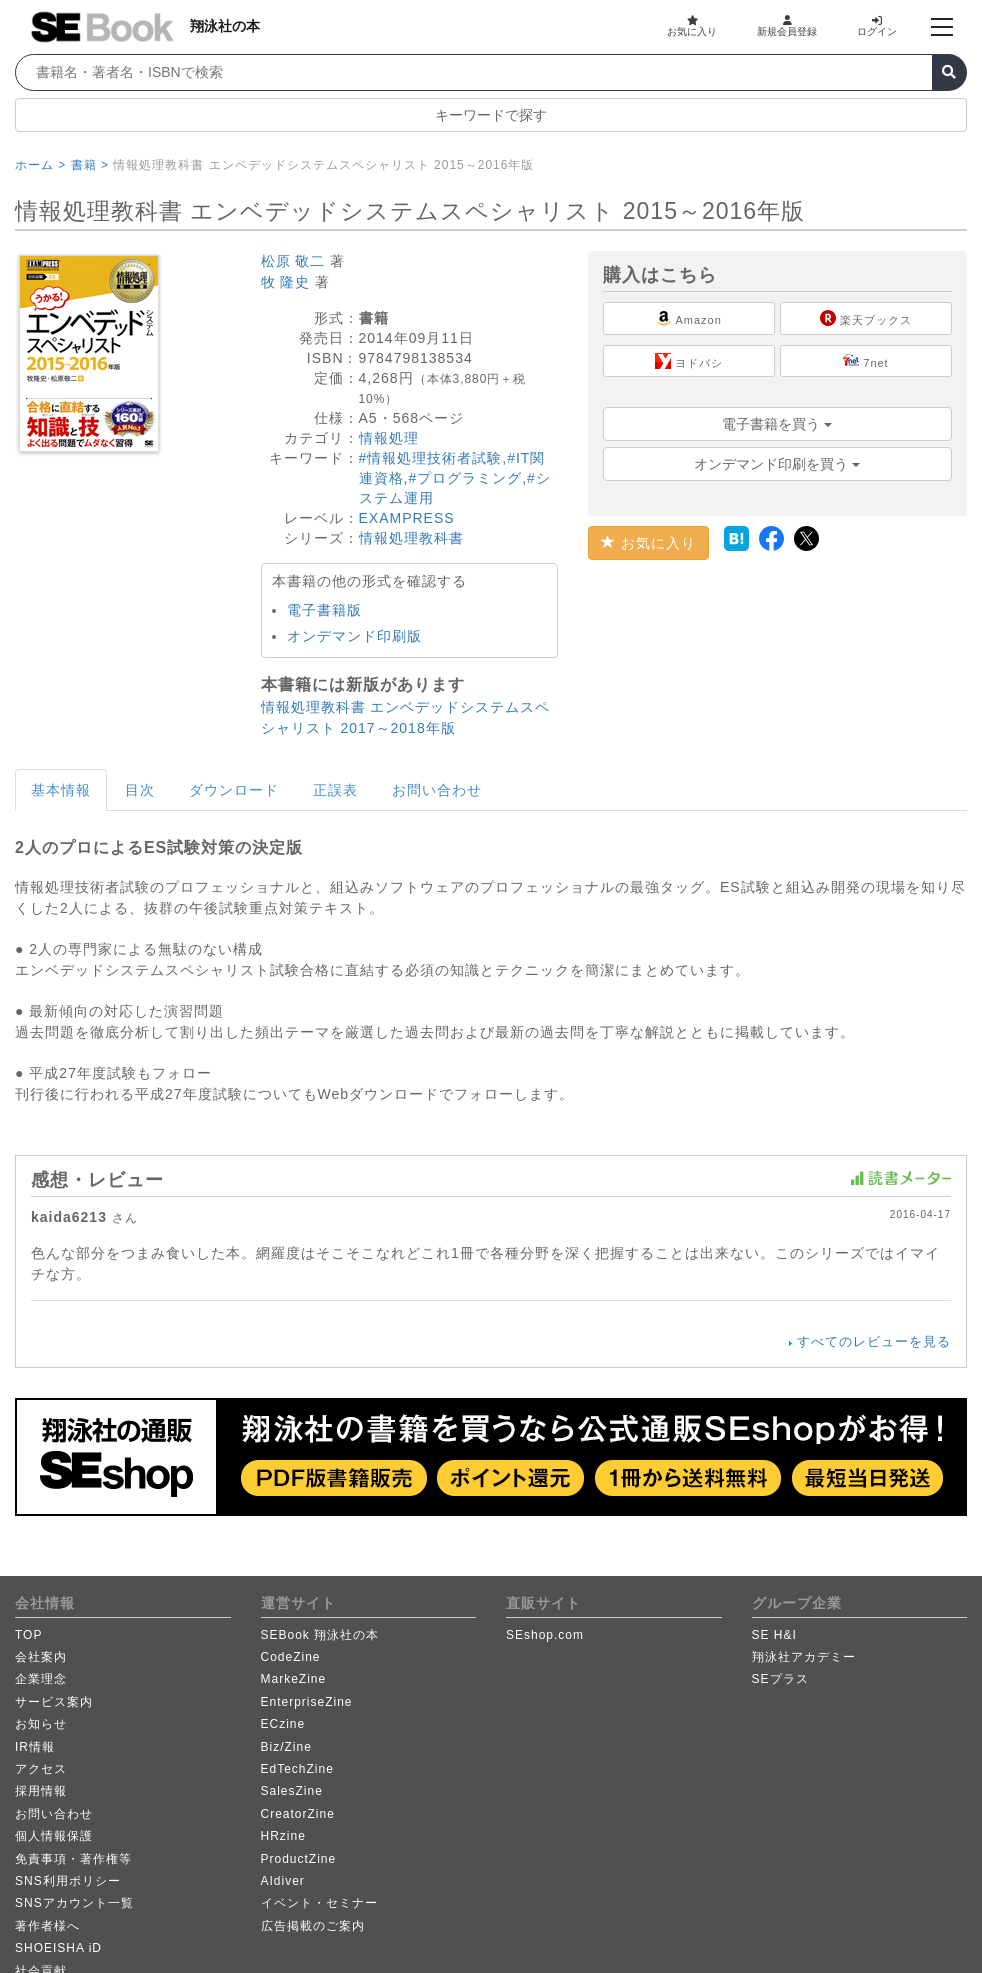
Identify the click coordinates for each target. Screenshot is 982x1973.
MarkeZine (294, 1679)
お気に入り (692, 26)
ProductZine (299, 1859)
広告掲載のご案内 (313, 1926)
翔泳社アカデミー (804, 1657)
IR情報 (35, 1747)
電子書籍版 (324, 610)
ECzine (283, 1724)
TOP (28, 1635)
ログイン (877, 26)
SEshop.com (545, 1635)
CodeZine (291, 1657)
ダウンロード (234, 790)
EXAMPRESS (407, 518)
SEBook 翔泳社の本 (320, 1635)
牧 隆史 (286, 282)
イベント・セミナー (319, 1903)
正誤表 (335, 790)
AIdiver (283, 1881)
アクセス (41, 1769)
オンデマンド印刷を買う (777, 464)
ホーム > (40, 165)
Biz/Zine (286, 1747)
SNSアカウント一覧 (74, 1903)
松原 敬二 (293, 261)
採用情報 (41, 1791)
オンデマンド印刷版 (354, 636)
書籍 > (90, 165)
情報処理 (389, 438)
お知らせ (41, 1724)
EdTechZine (297, 1769)
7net (865, 361)
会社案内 (41, 1657)
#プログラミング (465, 478)
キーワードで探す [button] (491, 115)
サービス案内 (54, 1702)
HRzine (283, 1836)
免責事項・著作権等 (73, 1859)
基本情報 (61, 790)
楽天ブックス (866, 318)
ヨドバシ (689, 361)
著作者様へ (47, 1926)
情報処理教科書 (411, 538)
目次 (140, 790)
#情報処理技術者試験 (431, 458)
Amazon (689, 318)
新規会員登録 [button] (787, 26)
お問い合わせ (437, 790)
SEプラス (780, 1679)
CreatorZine (298, 1814)
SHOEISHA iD (58, 1948)
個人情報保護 (54, 1836)
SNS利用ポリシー (68, 1881)
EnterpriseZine (307, 1702)
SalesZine (292, 1791)
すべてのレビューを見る (874, 1341)
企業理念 (41, 1679)
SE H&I (774, 1635)
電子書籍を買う (777, 424)
